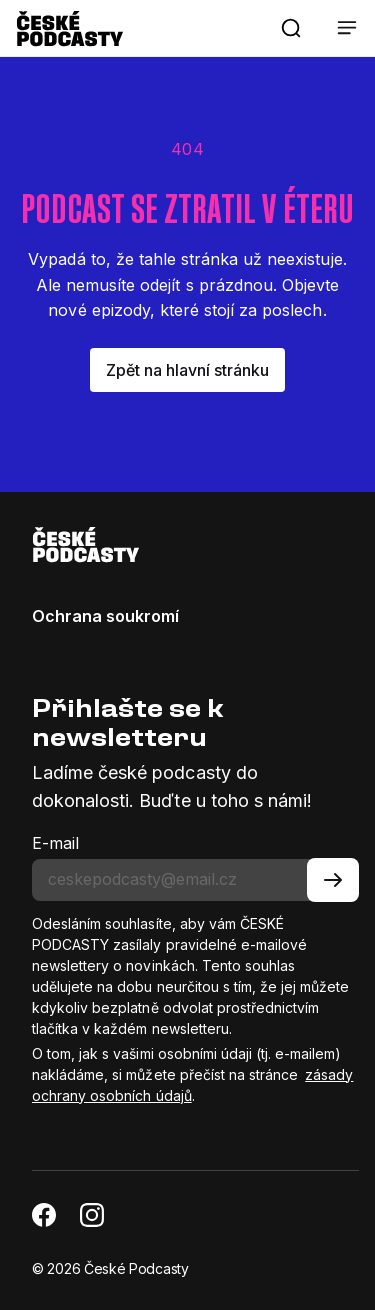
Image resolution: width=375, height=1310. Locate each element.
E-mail (55, 843)
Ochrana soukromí (105, 616)
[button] (291, 28)
